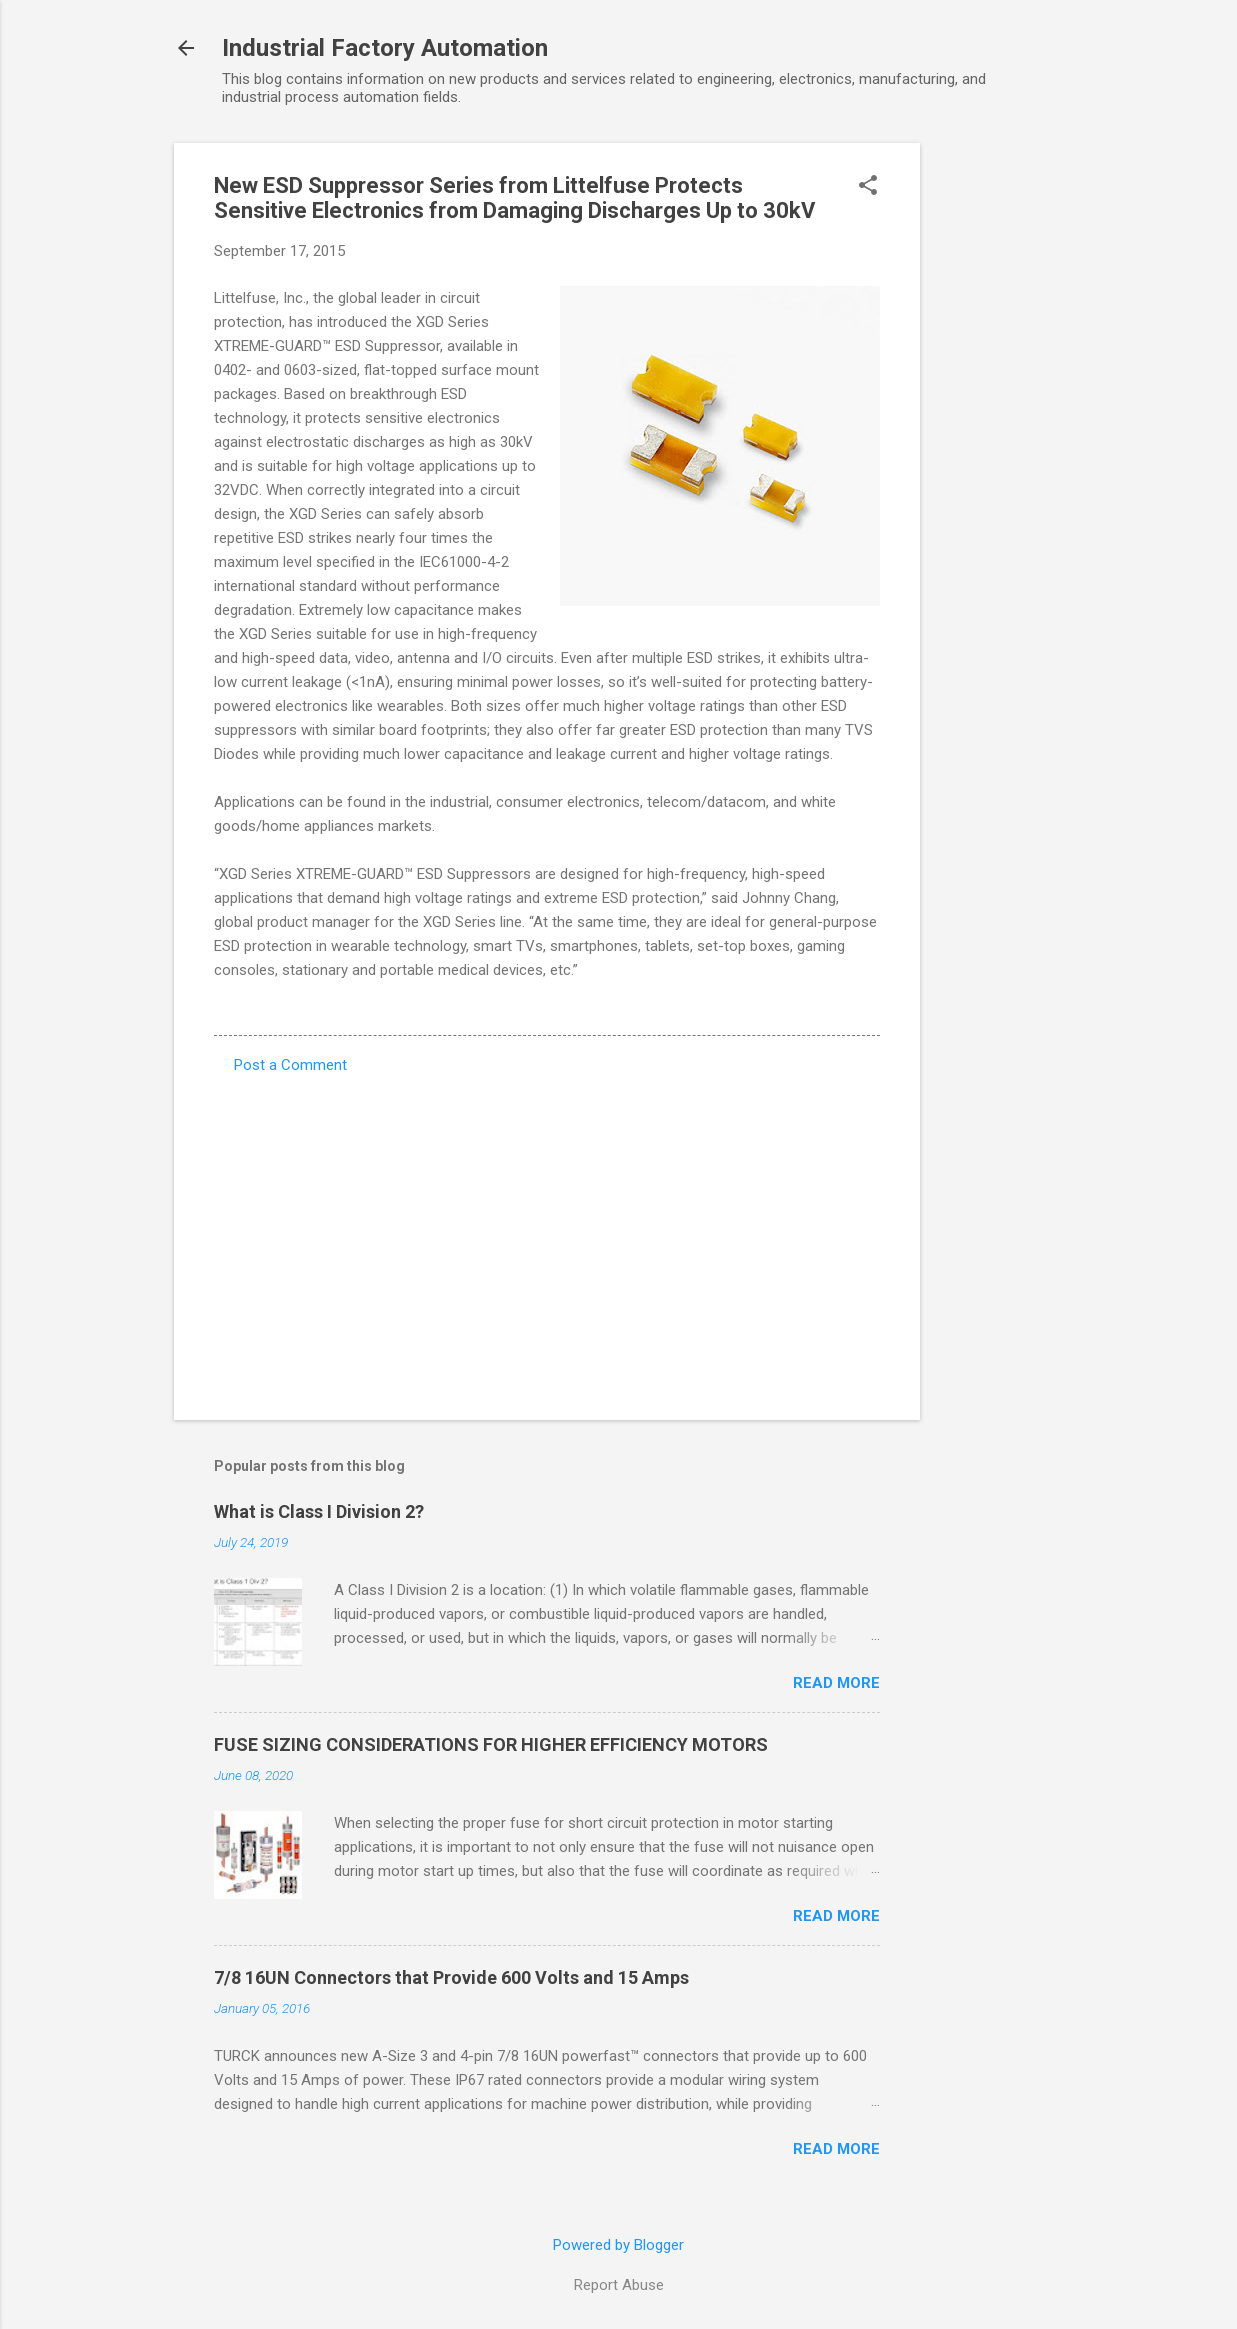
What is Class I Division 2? (319, 1511)
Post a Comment (290, 1065)
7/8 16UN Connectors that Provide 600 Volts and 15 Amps (451, 1977)
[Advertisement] (1000, 443)
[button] (868, 187)
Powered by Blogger (618, 2245)
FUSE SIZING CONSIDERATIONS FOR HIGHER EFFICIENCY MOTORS (491, 1744)
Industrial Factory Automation (385, 48)
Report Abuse (619, 2285)
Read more (836, 1683)
